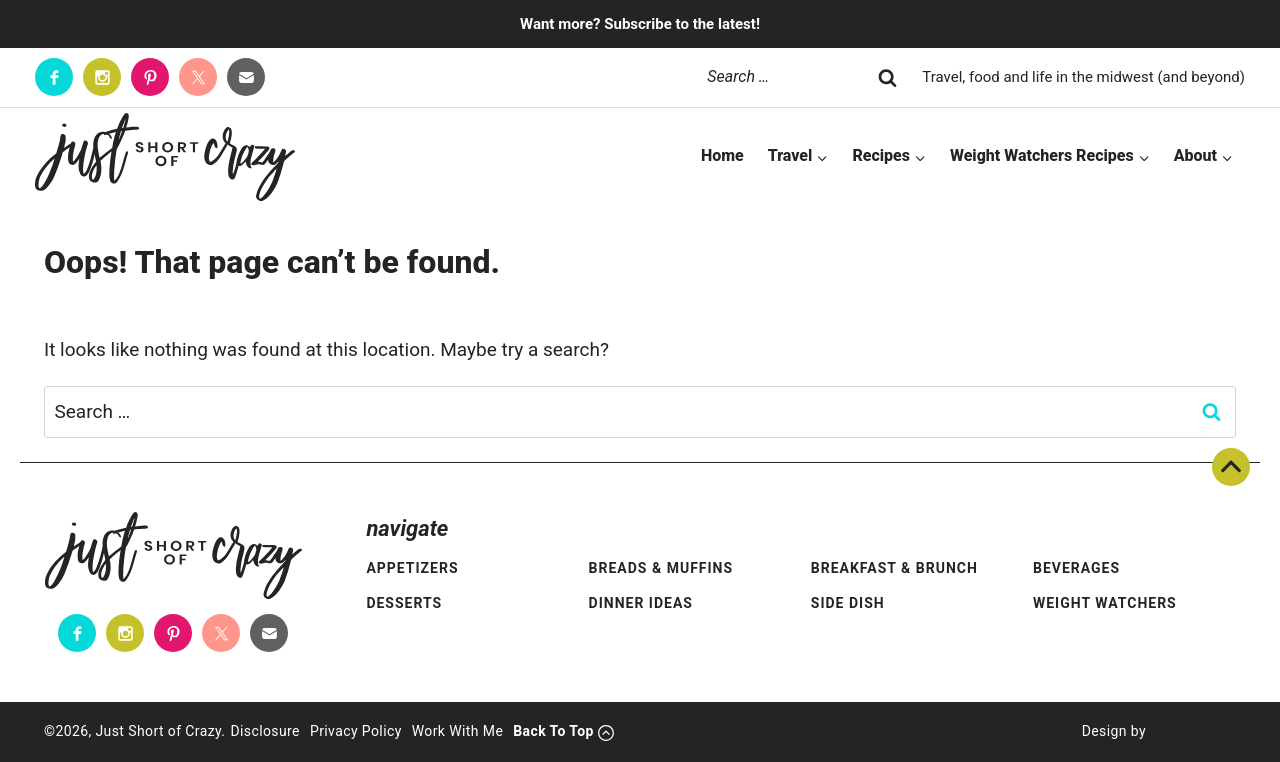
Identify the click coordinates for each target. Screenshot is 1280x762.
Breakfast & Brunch (894, 568)
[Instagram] (102, 77)
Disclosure (265, 731)
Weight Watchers (1105, 603)
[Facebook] (54, 77)
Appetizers (412, 568)
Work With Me (458, 731)
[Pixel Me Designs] (1191, 732)
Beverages (1076, 568)
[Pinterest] (150, 77)
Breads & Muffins (661, 568)
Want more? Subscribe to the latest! (640, 24)
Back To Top (1231, 467)
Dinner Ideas (641, 603)
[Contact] (246, 77)
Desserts (404, 603)
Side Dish (848, 603)
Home (722, 155)
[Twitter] (198, 77)
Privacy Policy (356, 731)
